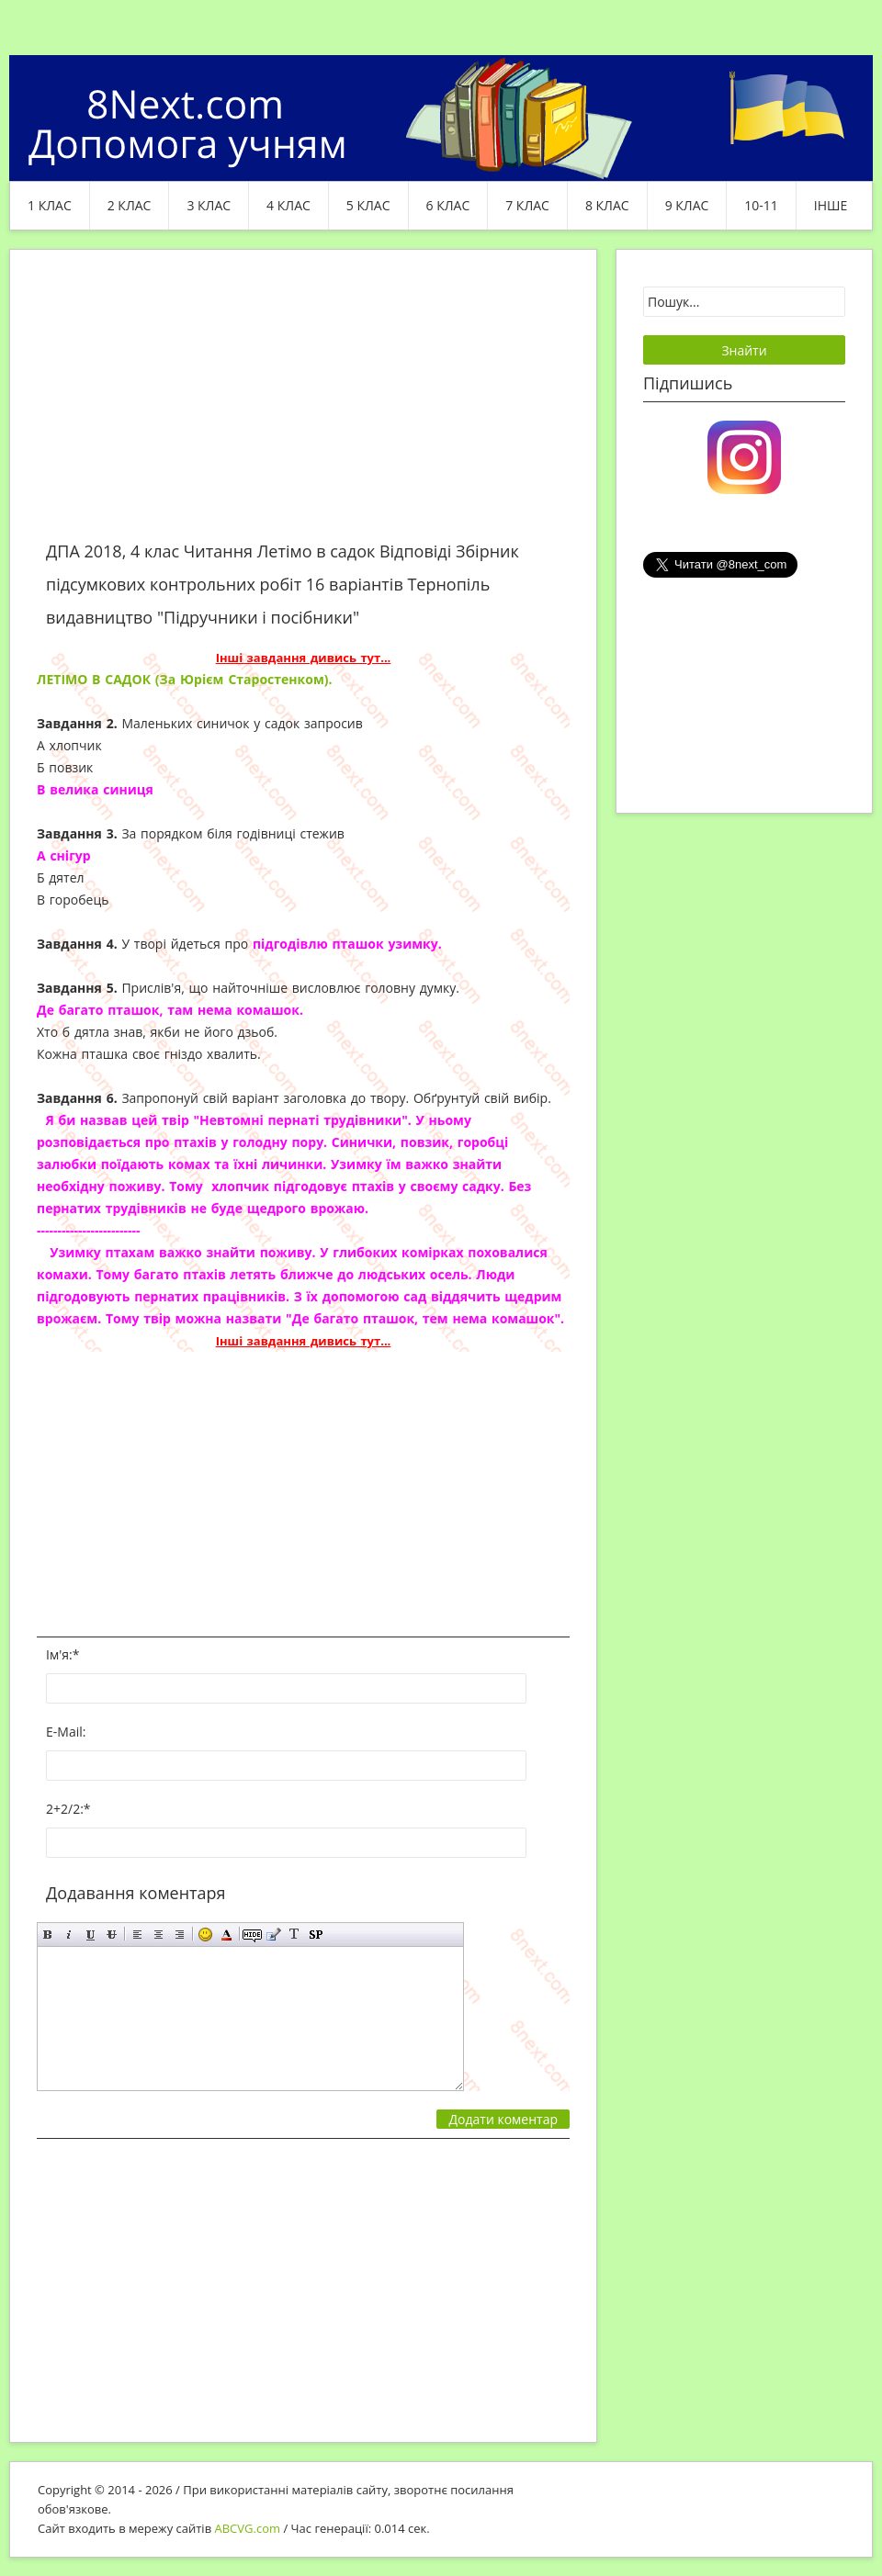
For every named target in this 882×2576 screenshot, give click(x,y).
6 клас (448, 205)
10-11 (761, 205)
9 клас (687, 205)
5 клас (368, 205)
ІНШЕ (830, 205)
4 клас (288, 205)
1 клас (50, 205)
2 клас (129, 205)
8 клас (607, 205)
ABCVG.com (248, 2528)
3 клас (209, 205)
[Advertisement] (303, 405)
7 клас (527, 205)
